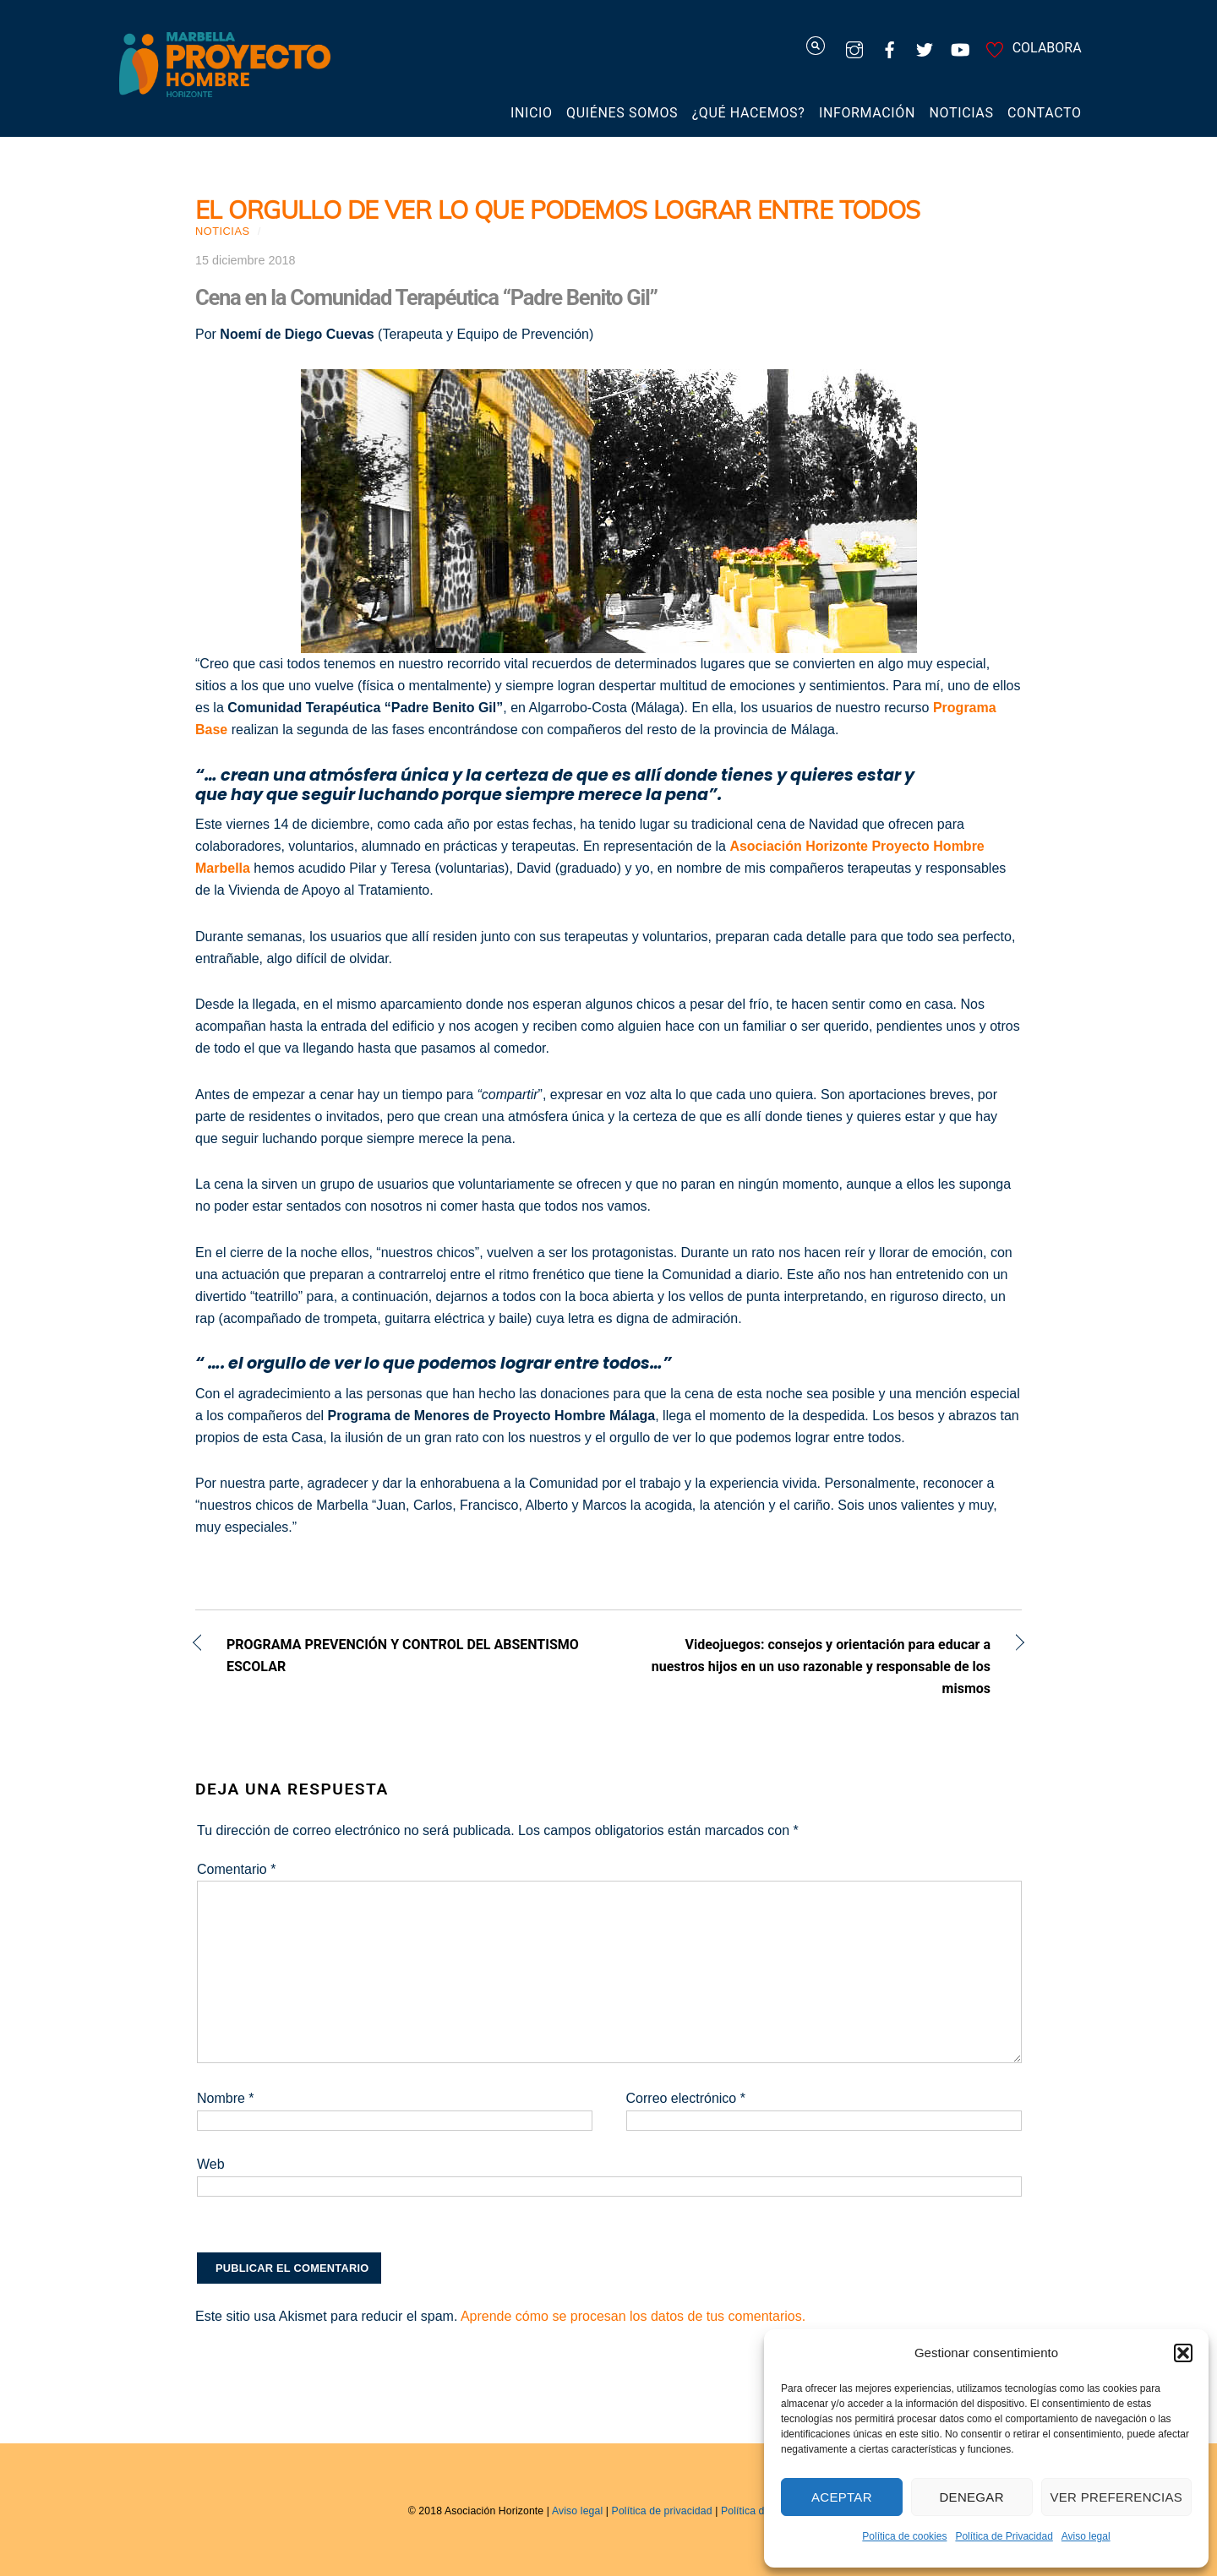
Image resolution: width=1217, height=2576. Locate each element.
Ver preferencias (1117, 2497)
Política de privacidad (662, 2511)
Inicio (531, 113)
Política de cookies (904, 2536)
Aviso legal (1086, 2536)
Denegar (971, 2497)
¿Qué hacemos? (748, 113)
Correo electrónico (685, 2098)
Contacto (1044, 113)
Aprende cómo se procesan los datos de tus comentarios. (633, 2316)
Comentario (236, 1869)
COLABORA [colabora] (1031, 48)
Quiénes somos (622, 113)
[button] (1183, 2353)
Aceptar (841, 2497)
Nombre (225, 2098)
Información (867, 113)
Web (211, 2164)
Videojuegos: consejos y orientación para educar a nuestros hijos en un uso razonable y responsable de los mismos (812, 1666)
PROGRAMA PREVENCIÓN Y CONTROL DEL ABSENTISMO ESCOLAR (402, 1656)
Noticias (962, 113)
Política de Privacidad (1003, 2536)
